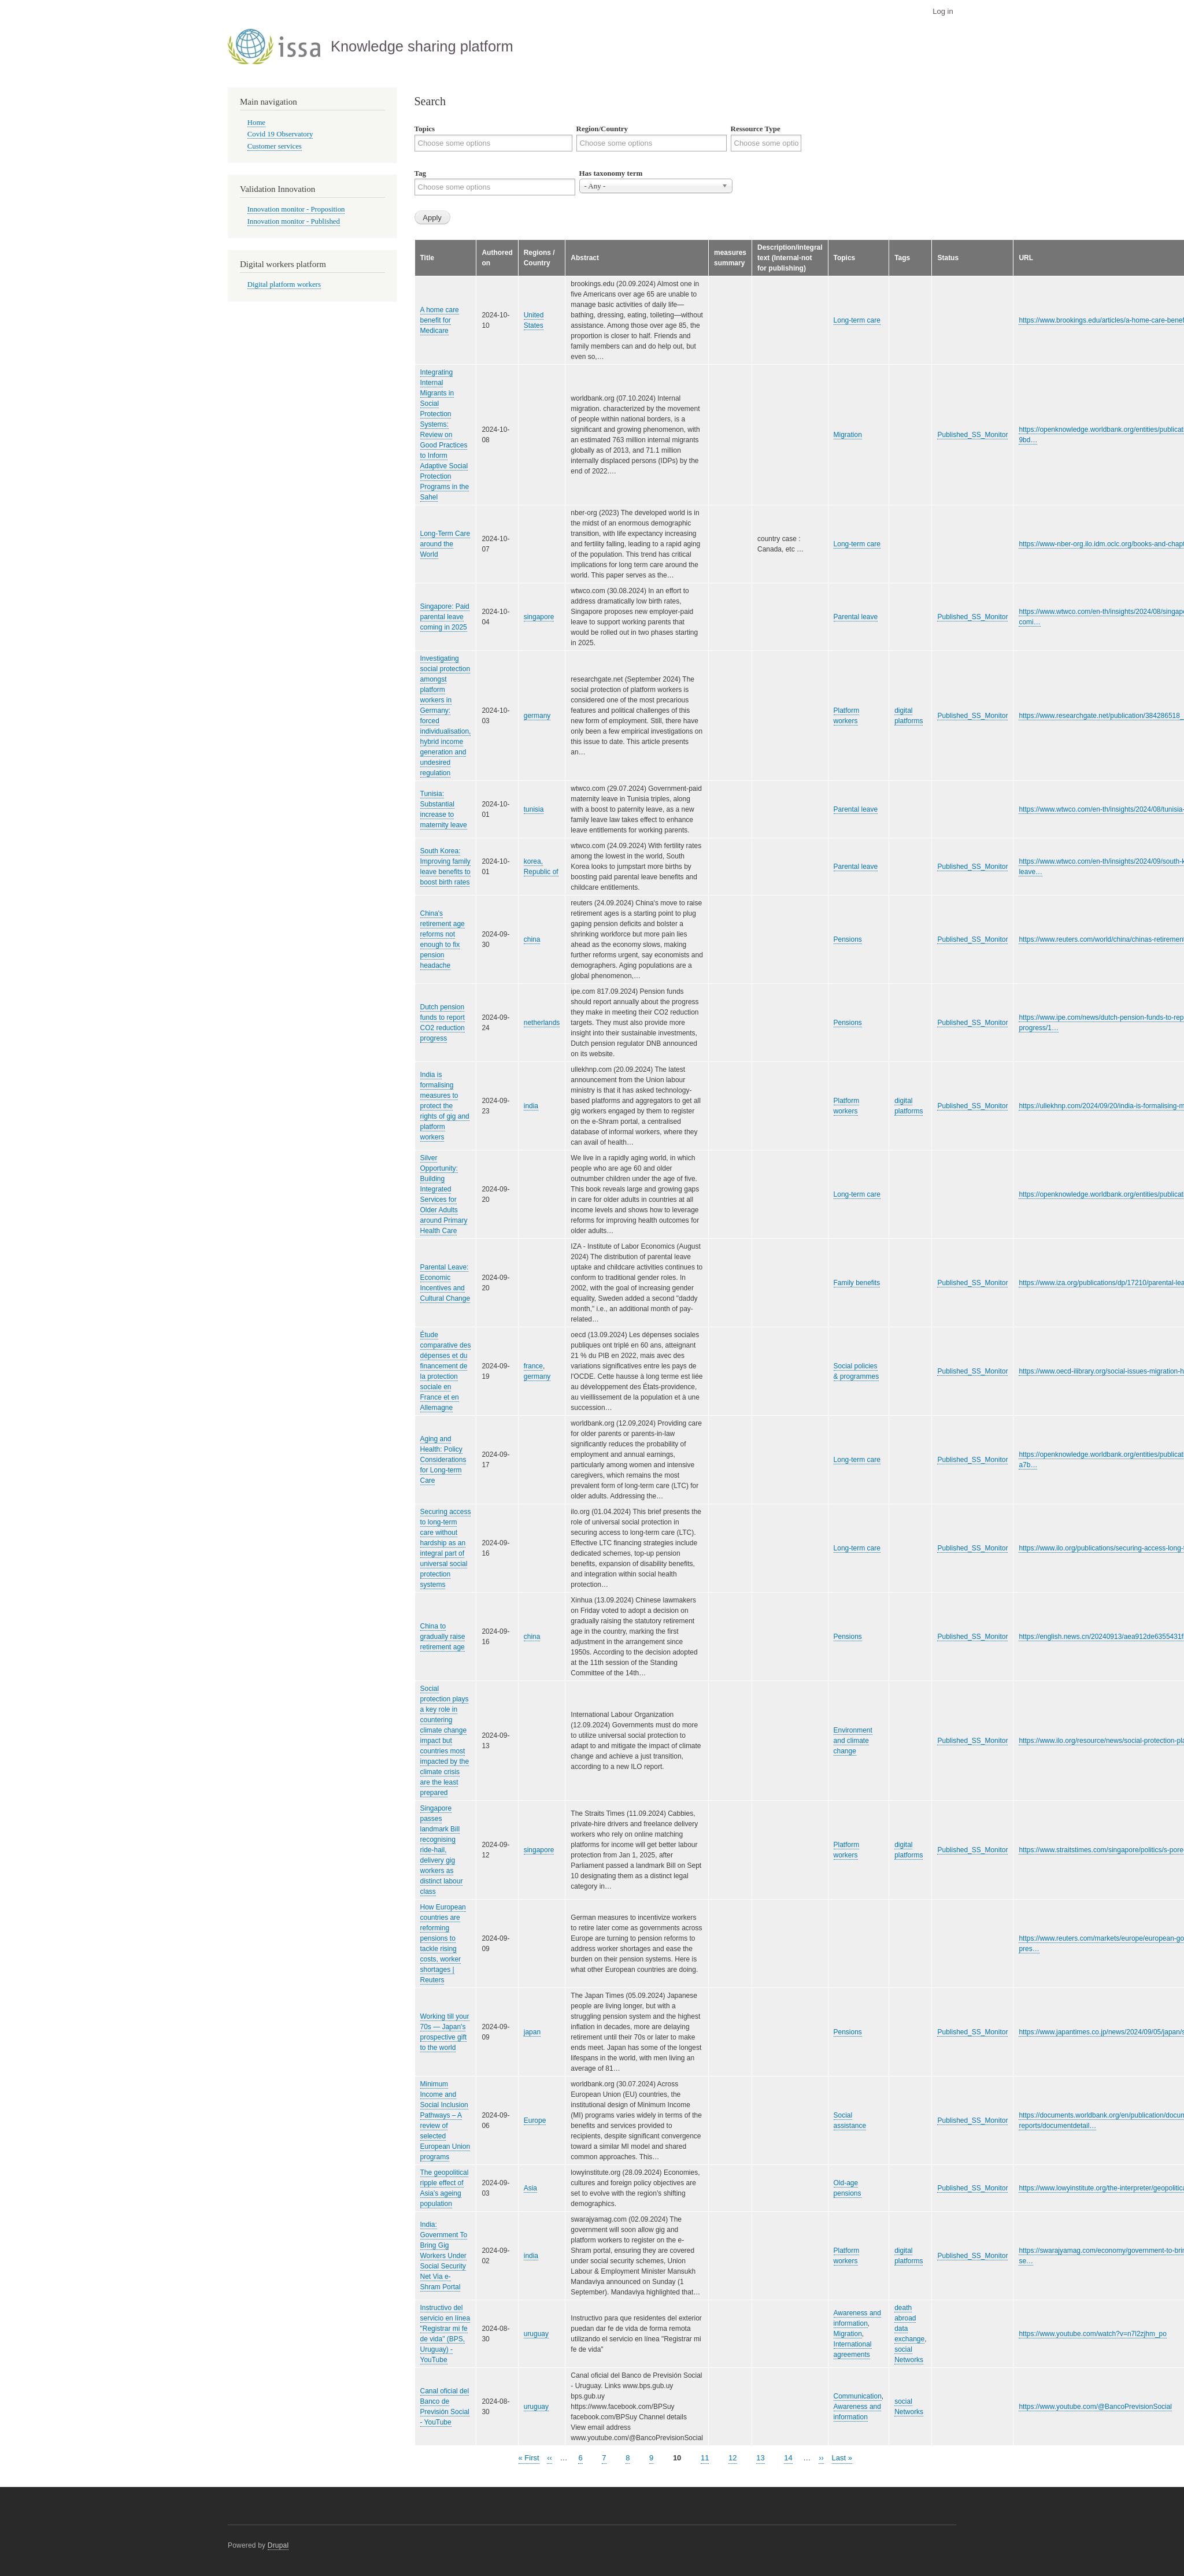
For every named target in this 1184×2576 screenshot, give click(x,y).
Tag (420, 173)
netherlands (542, 1023)
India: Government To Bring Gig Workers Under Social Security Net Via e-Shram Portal (444, 2255)
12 (732, 2457)
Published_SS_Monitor (972, 435)
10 (677, 2458)
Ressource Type (755, 128)
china (532, 939)
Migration (848, 435)
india (531, 1106)
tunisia (534, 809)
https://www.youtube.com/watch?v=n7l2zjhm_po (1092, 2334)
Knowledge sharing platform (422, 46)
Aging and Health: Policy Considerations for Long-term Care (443, 1460)
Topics (425, 128)
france (533, 1366)
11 (705, 2457)
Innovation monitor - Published (293, 221)
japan (532, 2032)
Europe (535, 2120)
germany (537, 716)
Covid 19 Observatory (280, 134)
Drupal (278, 2545)
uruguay (536, 2334)
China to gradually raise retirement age (442, 1636)
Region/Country (602, 128)
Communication (858, 2396)
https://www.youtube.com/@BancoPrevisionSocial (1095, 2407)
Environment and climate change (853, 1740)
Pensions (848, 939)
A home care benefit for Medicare (439, 320)
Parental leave (856, 617)
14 (788, 2457)
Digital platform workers (284, 284)
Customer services (274, 146)
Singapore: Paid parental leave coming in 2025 (444, 616)
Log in (943, 11)
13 (760, 2457)
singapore (539, 617)
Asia (530, 2188)
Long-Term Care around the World (445, 544)
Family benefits (857, 1283)
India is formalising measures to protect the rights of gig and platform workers (444, 1106)
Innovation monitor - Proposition (296, 209)
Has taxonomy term (611, 173)
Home (256, 123)
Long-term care (857, 320)
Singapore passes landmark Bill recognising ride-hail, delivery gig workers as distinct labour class (441, 1850)
